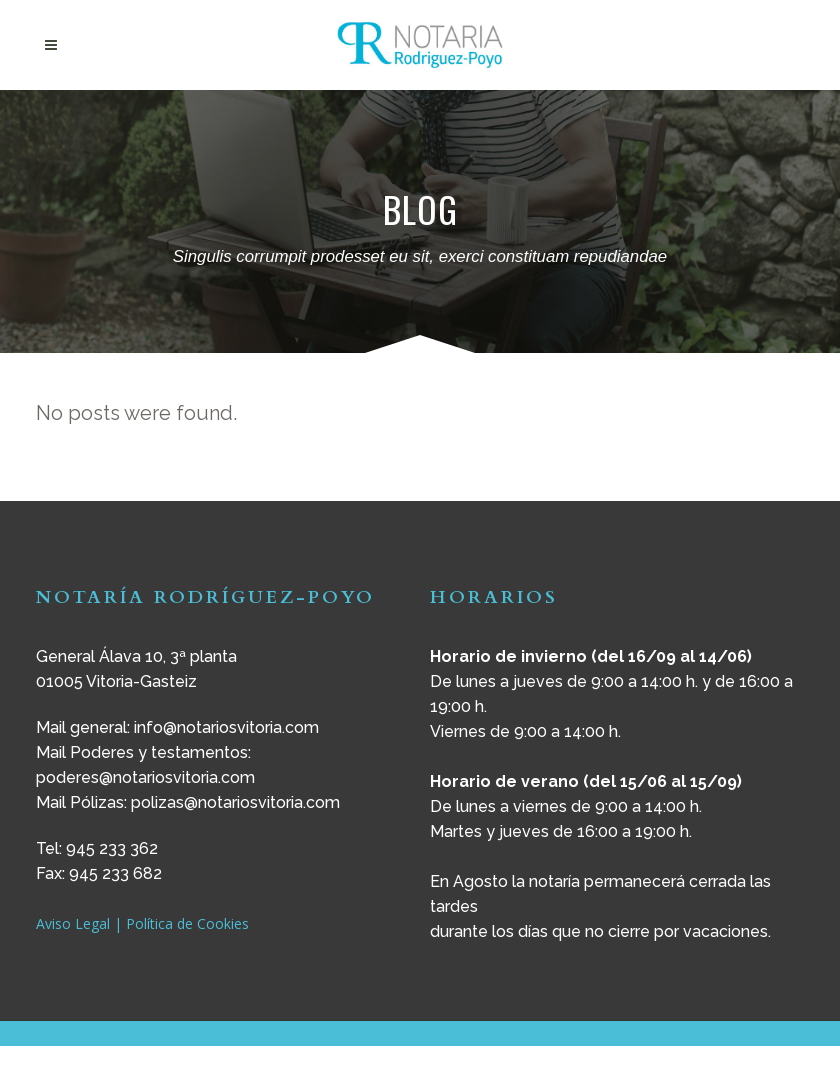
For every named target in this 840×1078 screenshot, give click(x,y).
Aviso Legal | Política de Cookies (142, 923)
